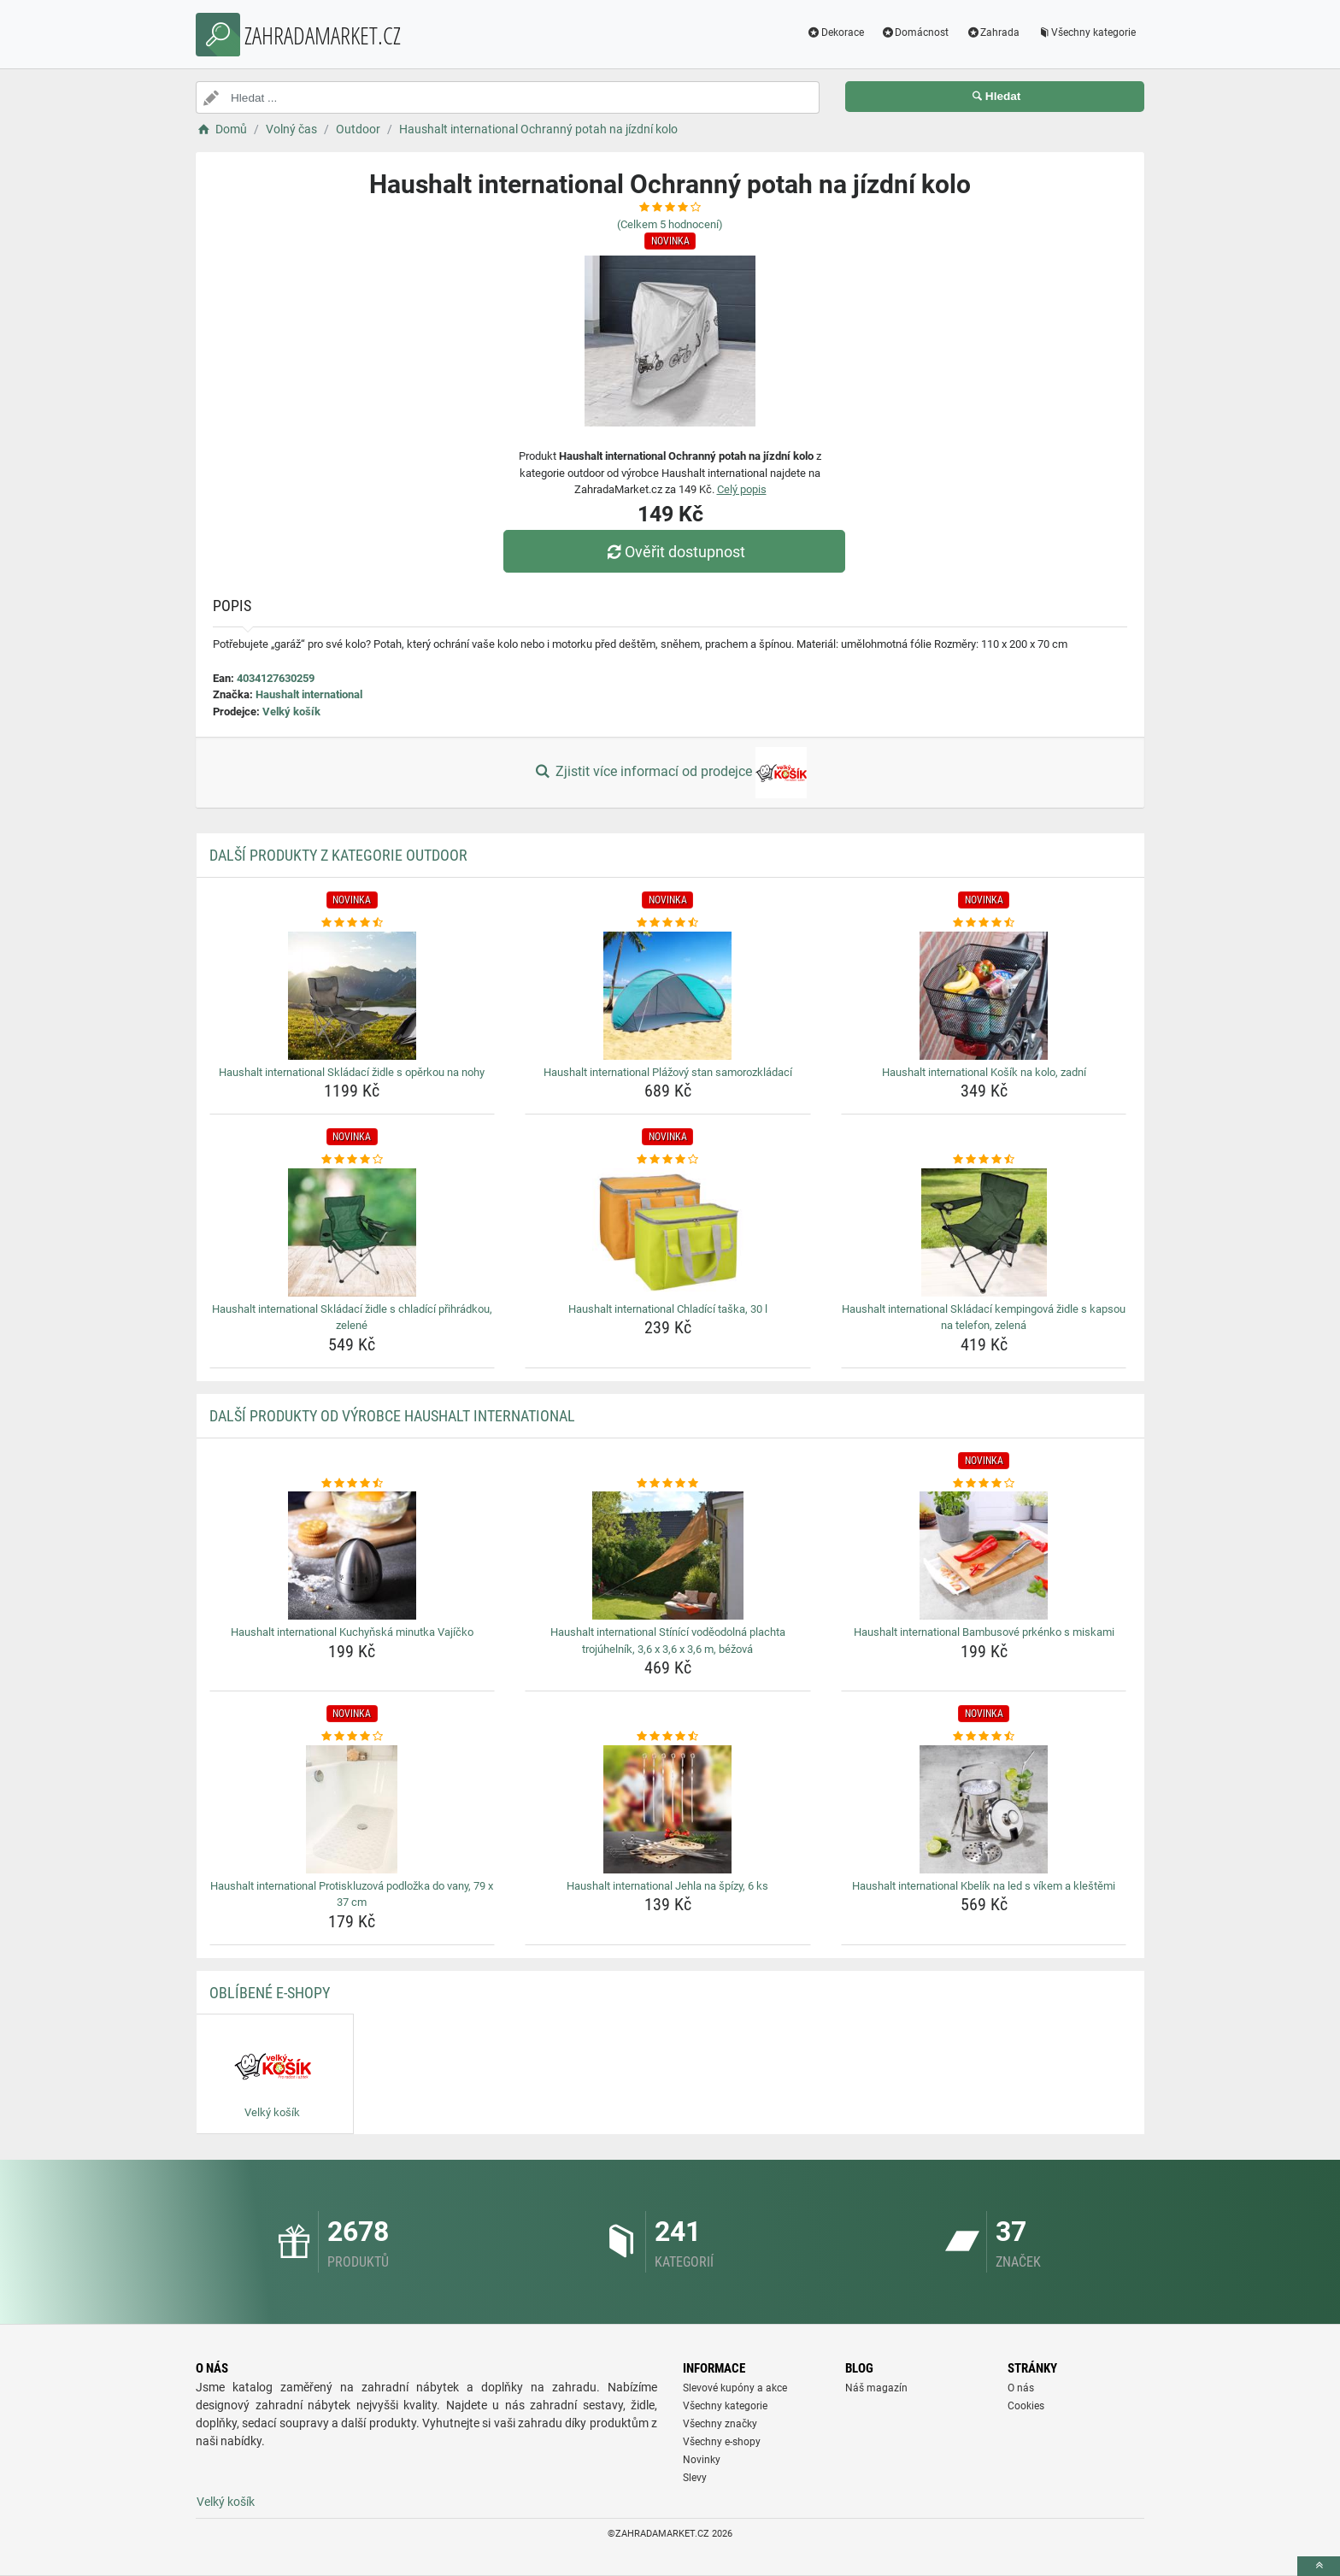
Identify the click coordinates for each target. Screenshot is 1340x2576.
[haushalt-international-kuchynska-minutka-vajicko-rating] (352, 1483)
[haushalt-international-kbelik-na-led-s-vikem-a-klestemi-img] (984, 1809)
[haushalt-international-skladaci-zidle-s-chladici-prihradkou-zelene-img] (352, 1232)
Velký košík (291, 711)
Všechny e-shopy (722, 2442)
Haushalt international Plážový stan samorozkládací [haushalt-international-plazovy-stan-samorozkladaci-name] (668, 1072)
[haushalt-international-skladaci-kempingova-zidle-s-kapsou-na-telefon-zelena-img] (984, 1232)
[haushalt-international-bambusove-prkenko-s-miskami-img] (984, 1555)
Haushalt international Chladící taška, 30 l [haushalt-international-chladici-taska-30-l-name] (667, 1309)
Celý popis (742, 489)
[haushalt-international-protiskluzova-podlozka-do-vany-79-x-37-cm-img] (352, 1809)
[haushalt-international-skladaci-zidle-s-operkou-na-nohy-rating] (352, 923)
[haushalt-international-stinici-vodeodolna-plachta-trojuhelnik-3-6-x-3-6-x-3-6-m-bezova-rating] (668, 1483)
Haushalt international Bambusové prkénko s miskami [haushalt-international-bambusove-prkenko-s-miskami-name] (984, 1632)
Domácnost (915, 32)
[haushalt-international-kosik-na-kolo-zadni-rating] (984, 923)
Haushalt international (309, 694)
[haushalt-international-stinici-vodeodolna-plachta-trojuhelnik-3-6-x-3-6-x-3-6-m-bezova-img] (668, 1555)
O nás (1021, 2388)
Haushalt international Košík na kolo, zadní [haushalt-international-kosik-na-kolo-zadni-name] (984, 1072)
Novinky (701, 2460)
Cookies (1026, 2406)
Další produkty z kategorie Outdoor (338, 855)
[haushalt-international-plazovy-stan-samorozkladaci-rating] (668, 923)
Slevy (695, 2478)
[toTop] (1318, 2566)
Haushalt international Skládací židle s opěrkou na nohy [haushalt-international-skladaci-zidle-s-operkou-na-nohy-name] (352, 1072)
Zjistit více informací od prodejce (670, 772)
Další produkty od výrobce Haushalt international (392, 1416)
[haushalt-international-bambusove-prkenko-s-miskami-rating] (984, 1483)
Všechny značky (720, 2424)
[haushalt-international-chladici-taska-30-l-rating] (668, 1159)
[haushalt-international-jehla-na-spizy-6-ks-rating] (668, 1736)
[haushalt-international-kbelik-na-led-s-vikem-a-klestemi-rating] (984, 1736)
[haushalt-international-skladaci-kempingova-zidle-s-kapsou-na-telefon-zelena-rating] (984, 1159)
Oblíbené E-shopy (269, 1993)
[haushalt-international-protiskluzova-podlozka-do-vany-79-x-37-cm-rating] (352, 1736)
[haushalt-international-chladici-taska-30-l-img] (668, 1232)
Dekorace (835, 32)
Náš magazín (876, 2388)
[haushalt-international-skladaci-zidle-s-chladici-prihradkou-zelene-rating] (352, 1159)
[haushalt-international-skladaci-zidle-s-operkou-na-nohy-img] (352, 996)
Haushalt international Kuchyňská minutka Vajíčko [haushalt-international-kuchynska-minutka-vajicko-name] (352, 1632)
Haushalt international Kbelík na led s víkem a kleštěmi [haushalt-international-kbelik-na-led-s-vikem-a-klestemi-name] (983, 1885)
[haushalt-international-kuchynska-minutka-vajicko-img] (352, 1555)
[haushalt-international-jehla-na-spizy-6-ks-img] (668, 1809)
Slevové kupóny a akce (735, 2388)
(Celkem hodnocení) (670, 224)
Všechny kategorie (1086, 32)
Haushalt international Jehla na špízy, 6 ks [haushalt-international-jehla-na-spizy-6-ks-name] (667, 1885)
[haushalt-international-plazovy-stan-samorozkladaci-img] (668, 996)
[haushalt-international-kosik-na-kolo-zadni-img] (984, 996)
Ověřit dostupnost (674, 551)
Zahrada (993, 32)
